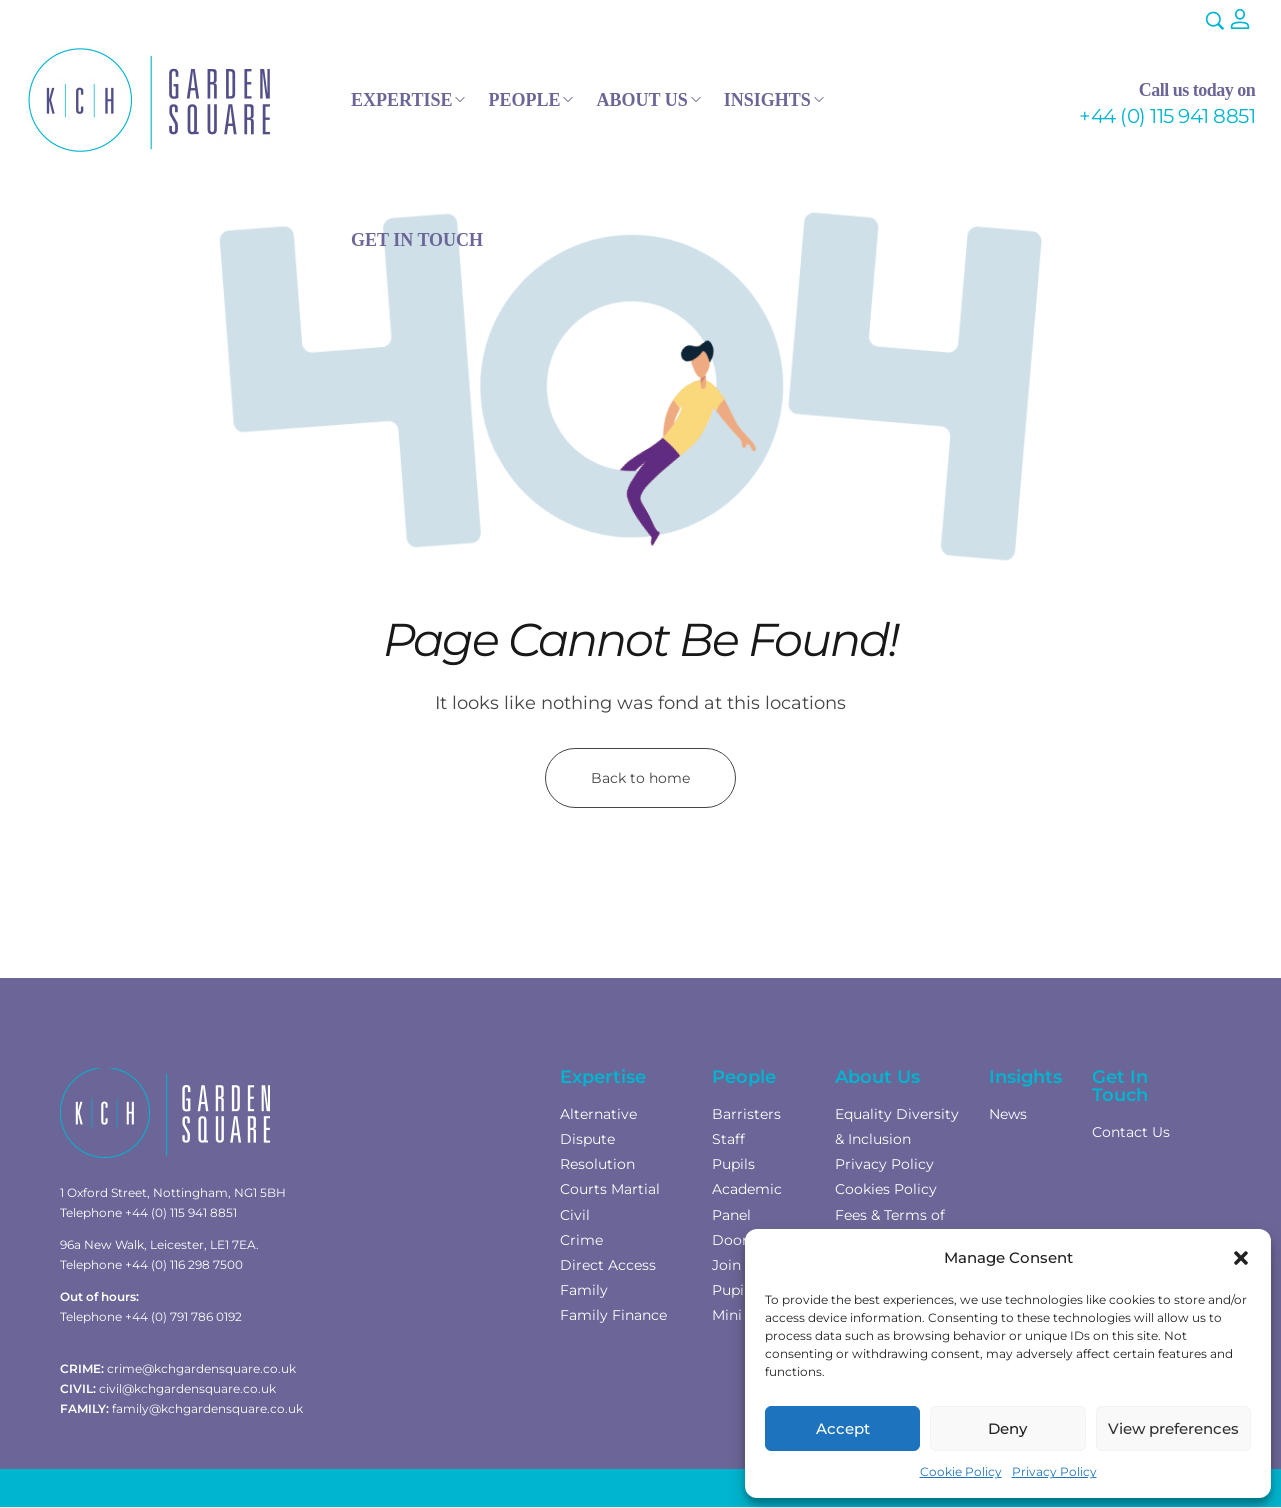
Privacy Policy (1054, 1471)
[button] (1241, 1258)
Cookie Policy (961, 1471)
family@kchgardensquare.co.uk (207, 1408)
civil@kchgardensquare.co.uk (187, 1388)
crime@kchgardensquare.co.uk (201, 1368)
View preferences (1173, 1428)
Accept (843, 1428)
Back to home (640, 778)
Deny (1007, 1428)
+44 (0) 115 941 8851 (1167, 116)
